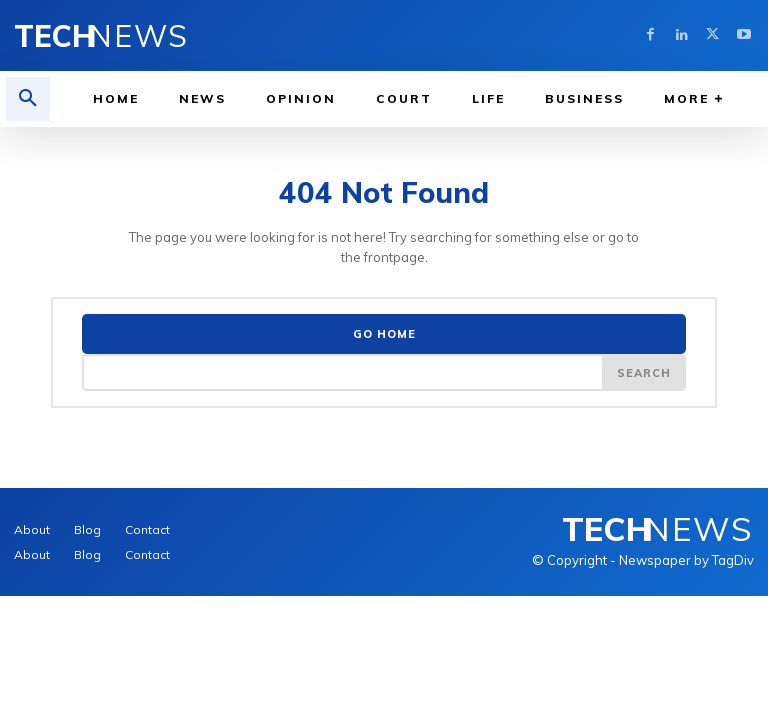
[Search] (644, 368)
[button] (28, 99)
